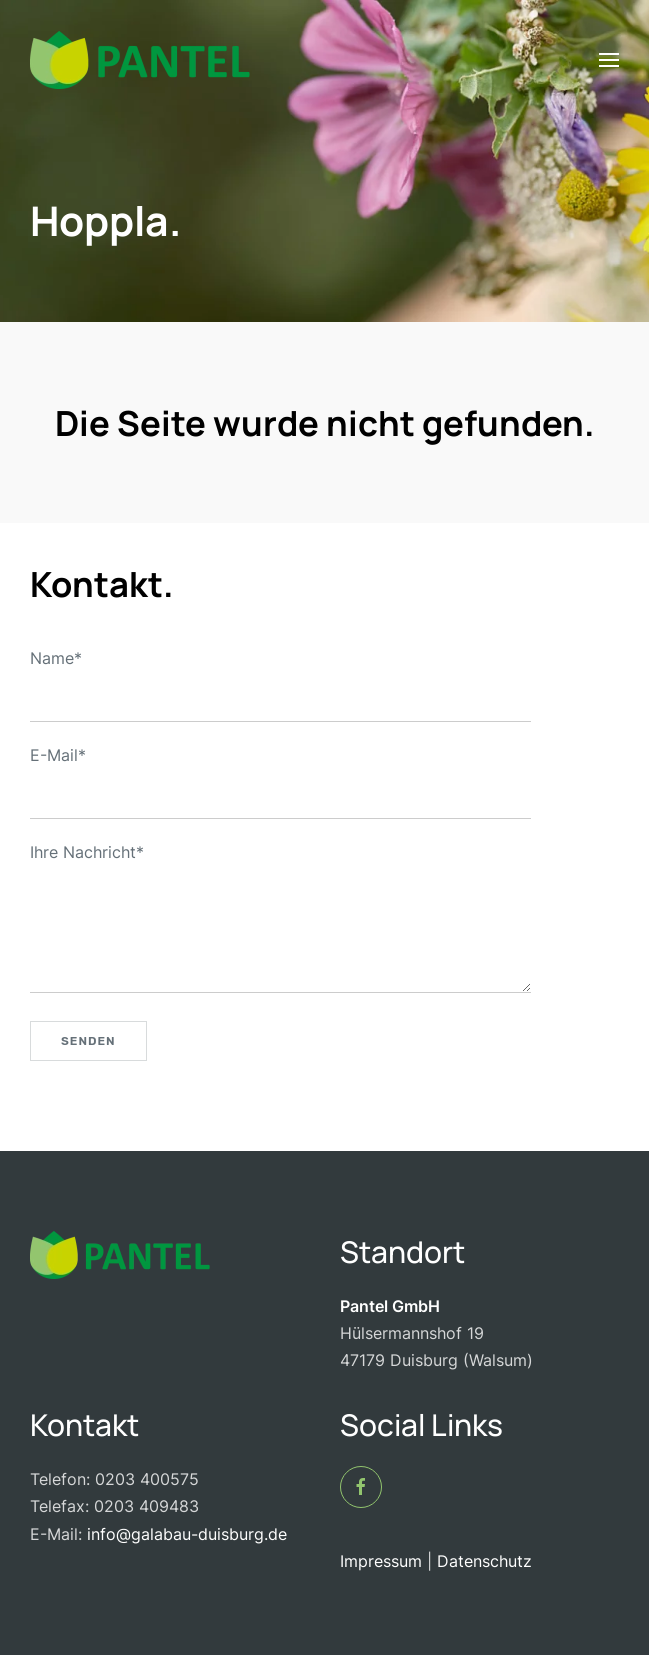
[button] (609, 60)
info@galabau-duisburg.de (184, 1534)
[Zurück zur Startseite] (140, 60)
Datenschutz (484, 1561)
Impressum (381, 1561)
